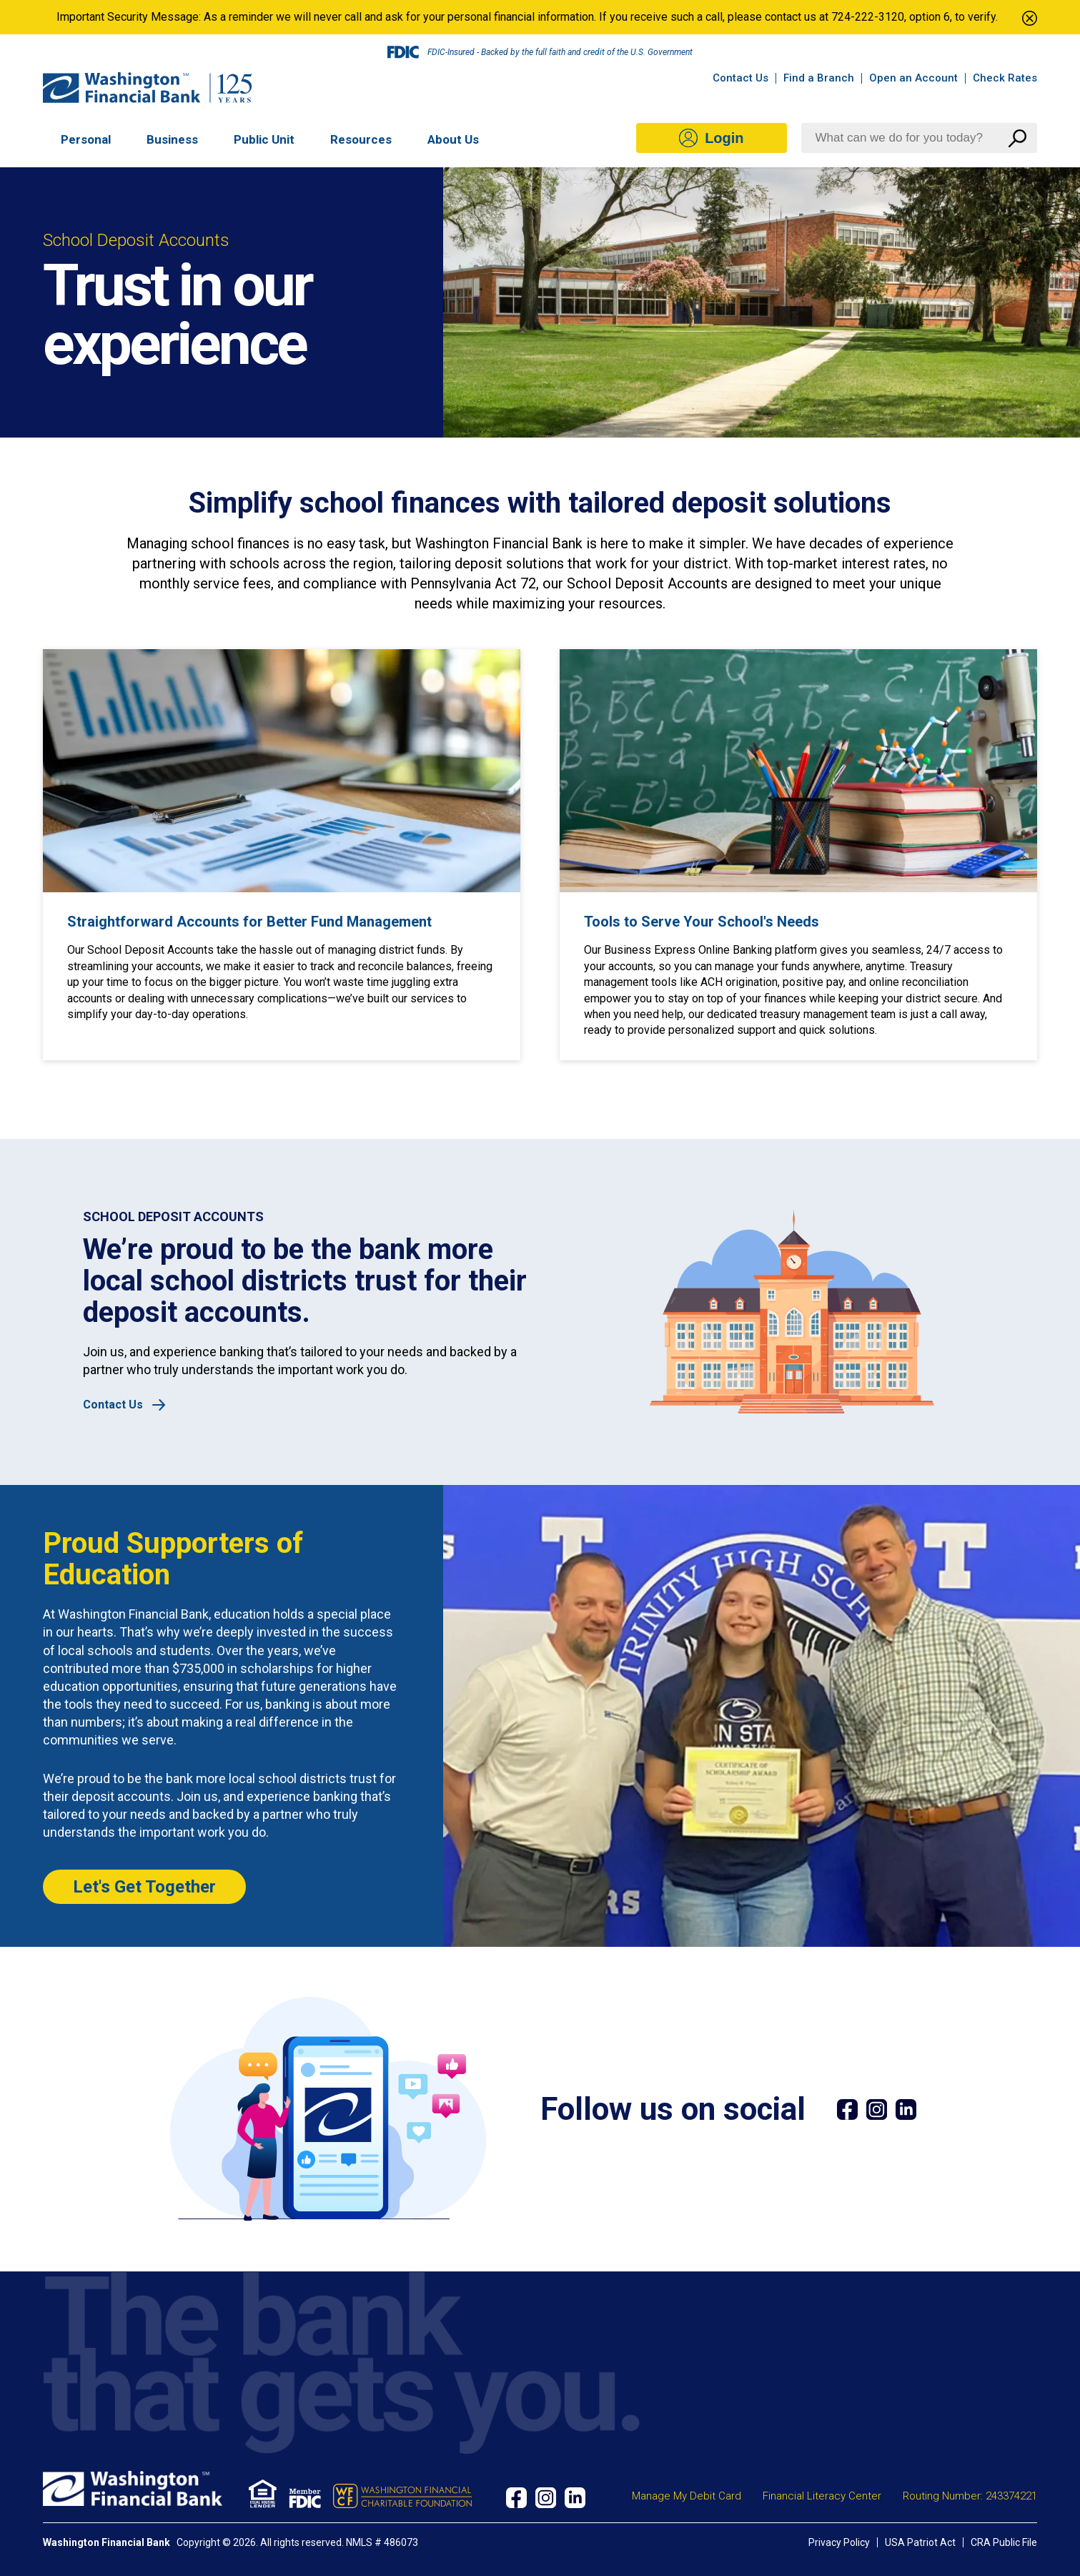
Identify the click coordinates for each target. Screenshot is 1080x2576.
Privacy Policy (839, 2542)
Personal (86, 140)
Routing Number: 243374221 (970, 2495)
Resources (361, 140)
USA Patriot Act (920, 2542)
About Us (453, 140)
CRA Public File (1004, 2542)
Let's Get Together (144, 1887)
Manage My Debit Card (686, 2495)
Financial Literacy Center (822, 2495)
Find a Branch (818, 77)
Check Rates (1005, 77)
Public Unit (264, 140)
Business (172, 140)
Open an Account (913, 77)
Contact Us (740, 77)
